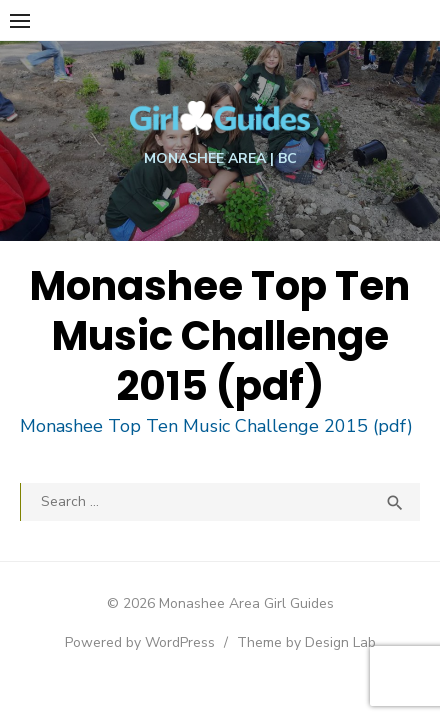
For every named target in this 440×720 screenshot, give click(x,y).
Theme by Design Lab (306, 642)
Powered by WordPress (140, 642)
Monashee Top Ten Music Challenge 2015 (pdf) (216, 426)
